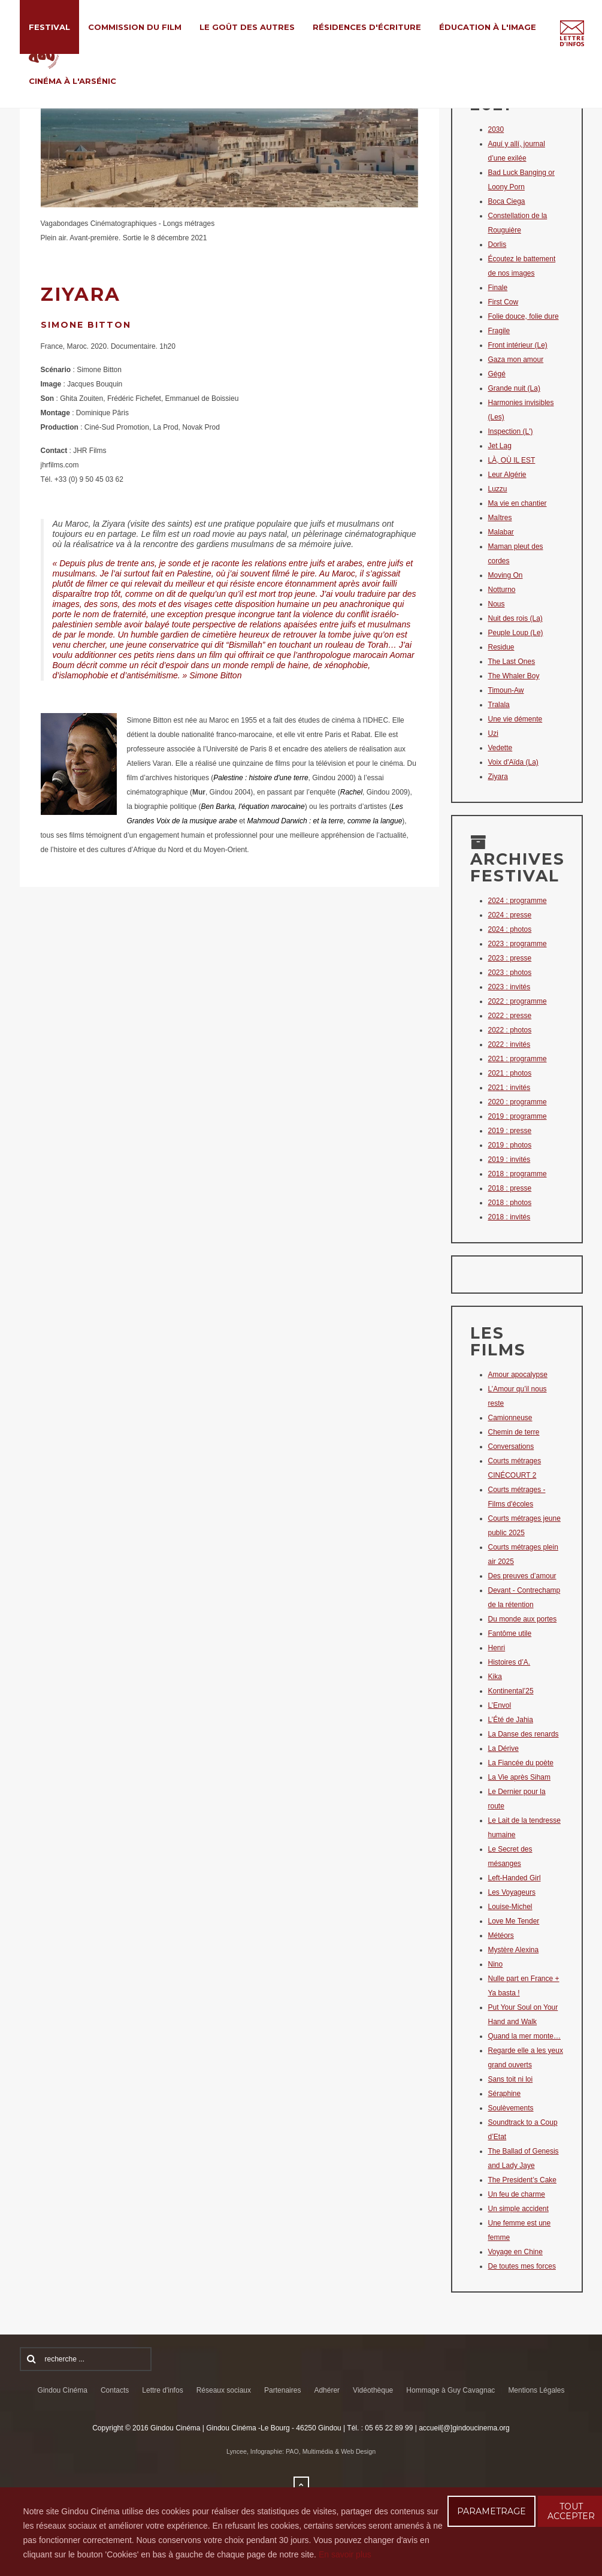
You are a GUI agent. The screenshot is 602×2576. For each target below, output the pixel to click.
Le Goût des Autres (247, 27)
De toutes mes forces (522, 2266)
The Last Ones (512, 661)
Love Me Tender (514, 1921)
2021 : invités (509, 1087)
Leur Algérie (507, 474)
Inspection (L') (510, 431)
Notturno (502, 589)
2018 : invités (509, 1217)
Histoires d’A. (509, 1662)
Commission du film (134, 27)
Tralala (499, 704)
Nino (495, 1964)
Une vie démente (515, 719)
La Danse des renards (523, 1734)
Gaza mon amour (516, 359)
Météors (501, 1935)
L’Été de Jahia (510, 1720)
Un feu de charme (516, 2194)
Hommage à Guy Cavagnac (450, 2390)
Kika (495, 1676)
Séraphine (504, 2093)
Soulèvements (511, 2108)
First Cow (503, 302)
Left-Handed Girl (514, 1878)
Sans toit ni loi (510, 2079)
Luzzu (497, 489)
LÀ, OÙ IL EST (512, 460)
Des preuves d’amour (522, 1576)
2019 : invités (509, 1159)
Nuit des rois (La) (515, 618)
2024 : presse (510, 915)
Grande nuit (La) (514, 388)
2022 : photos (510, 1030)
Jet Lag (500, 446)
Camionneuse (510, 1418)
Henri (497, 1648)
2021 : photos (510, 1073)
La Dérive (503, 1748)
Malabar (501, 532)
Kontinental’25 (511, 1691)
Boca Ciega (506, 201)
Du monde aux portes (522, 1619)
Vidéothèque (373, 2390)
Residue (501, 647)
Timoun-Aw (506, 690)
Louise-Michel (510, 1906)
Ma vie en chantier (517, 503)
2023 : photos (510, 972)
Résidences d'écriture (367, 27)
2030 (496, 129)
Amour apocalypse (517, 1374)
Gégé (497, 374)
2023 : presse (510, 958)
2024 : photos (510, 929)
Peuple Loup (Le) (515, 633)
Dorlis (497, 244)
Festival (49, 27)
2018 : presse (510, 1188)
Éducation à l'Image (487, 27)
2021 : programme (517, 1059)
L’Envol (500, 1705)
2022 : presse (510, 1015)
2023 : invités (509, 987)
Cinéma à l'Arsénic (72, 81)
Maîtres (500, 518)
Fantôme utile (510, 1633)
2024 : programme (517, 900)
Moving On (505, 575)
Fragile (499, 331)
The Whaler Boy (514, 676)
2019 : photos (510, 1145)
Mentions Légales (536, 2390)
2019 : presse (510, 1131)
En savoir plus (345, 2554)
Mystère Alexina (513, 1950)
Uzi (493, 733)
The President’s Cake (522, 2180)
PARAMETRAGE (491, 2511)
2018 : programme (517, 1174)
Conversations (511, 1446)
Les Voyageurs (512, 1892)
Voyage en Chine (515, 2252)
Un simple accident (518, 2208)
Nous (496, 604)
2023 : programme (517, 944)
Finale (498, 287)
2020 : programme (517, 1102)
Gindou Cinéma (62, 2390)
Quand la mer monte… (524, 2036)
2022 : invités (509, 1044)
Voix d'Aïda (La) (513, 762)
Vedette (500, 748)
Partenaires (282, 2390)
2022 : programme (517, 1001)
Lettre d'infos (162, 2390)
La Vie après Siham (519, 1777)
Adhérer (327, 2390)
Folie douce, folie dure (523, 316)
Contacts (115, 2390)
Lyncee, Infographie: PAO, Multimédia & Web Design (301, 2451)
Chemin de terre (514, 1432)
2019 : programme (517, 1116)
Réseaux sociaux (223, 2390)
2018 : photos (510, 1202)
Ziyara (498, 776)
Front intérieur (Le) (517, 345)
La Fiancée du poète (520, 1763)
